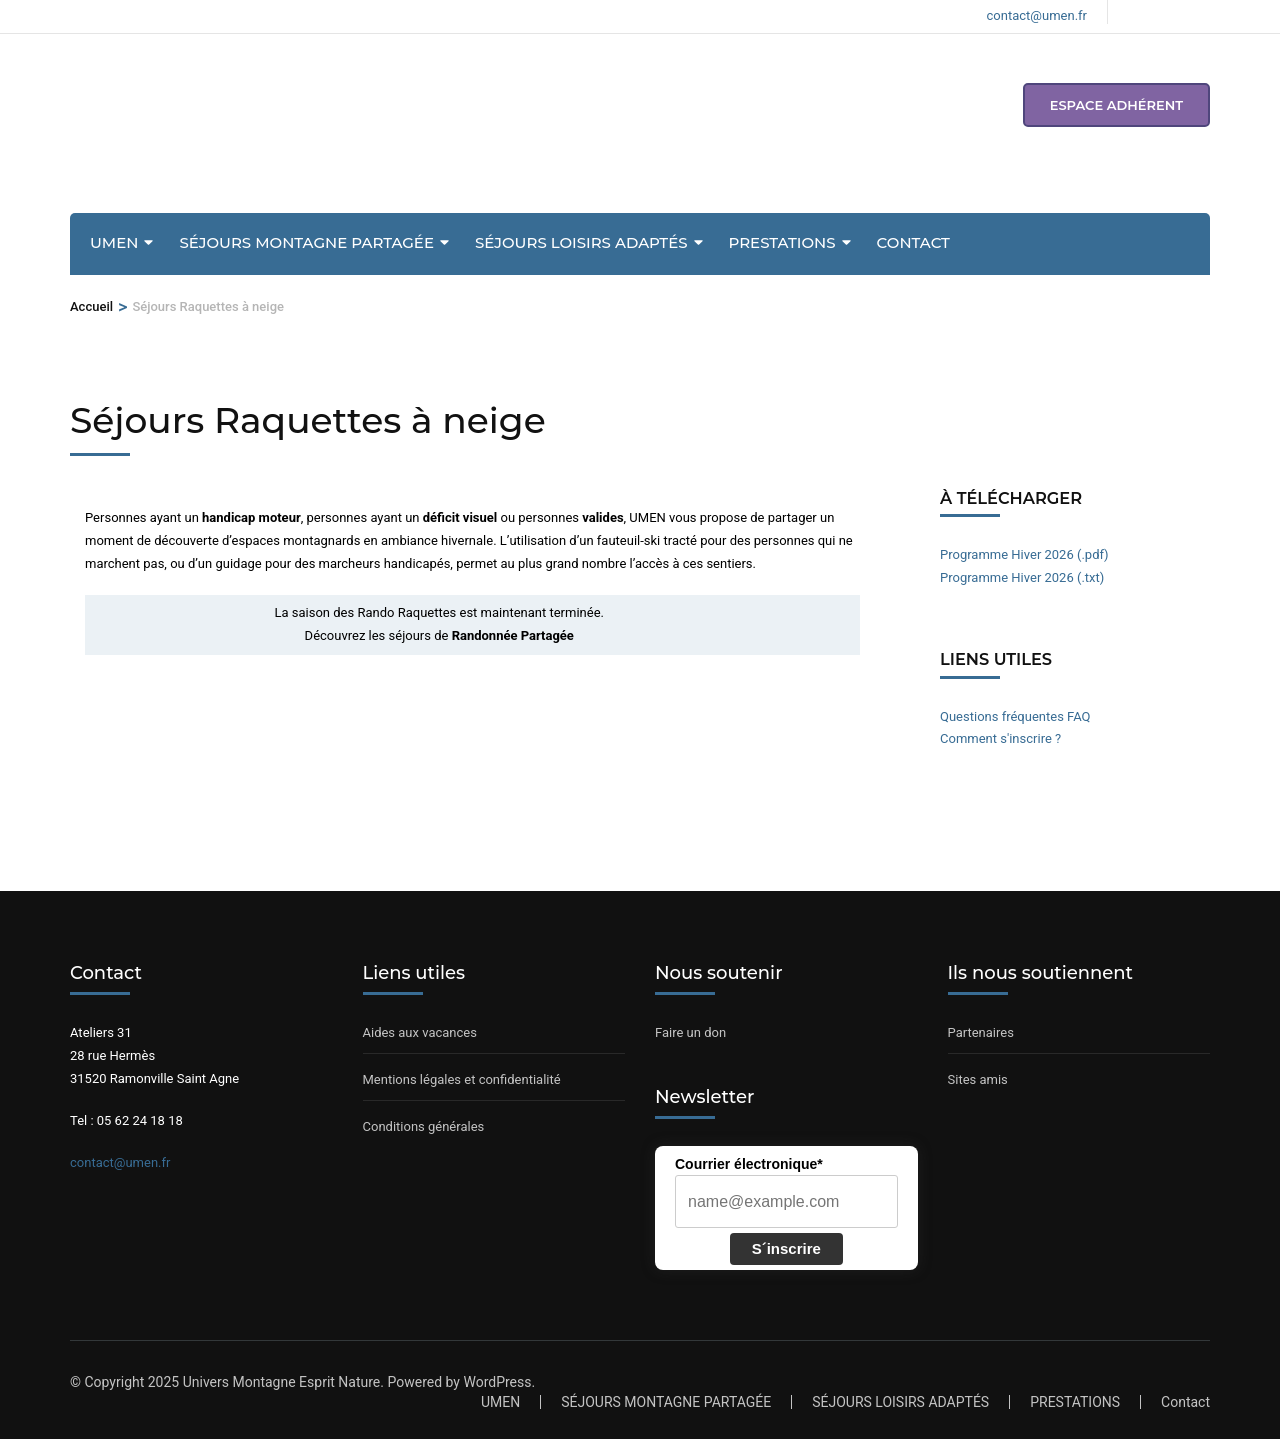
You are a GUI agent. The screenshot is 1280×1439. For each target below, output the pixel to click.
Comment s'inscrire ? (1000, 738)
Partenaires (981, 1032)
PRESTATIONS (782, 242)
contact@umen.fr (120, 1162)
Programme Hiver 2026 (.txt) (1022, 577)
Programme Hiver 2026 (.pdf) (1024, 554)
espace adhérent (1116, 105)
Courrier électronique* (749, 1164)
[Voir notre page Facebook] (1135, 12)
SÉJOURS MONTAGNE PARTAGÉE (306, 242)
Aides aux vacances (420, 1032)
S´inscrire (786, 1248)
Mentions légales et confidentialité (462, 1079)
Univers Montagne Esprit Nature (282, 1382)
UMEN (114, 242)
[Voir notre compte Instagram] (1169, 12)
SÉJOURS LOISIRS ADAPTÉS (581, 242)
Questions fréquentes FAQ (1015, 716)
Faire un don (690, 1032)
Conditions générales (424, 1126)
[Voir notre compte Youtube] (1203, 12)
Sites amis (978, 1079)
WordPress (497, 1382)
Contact (913, 242)
